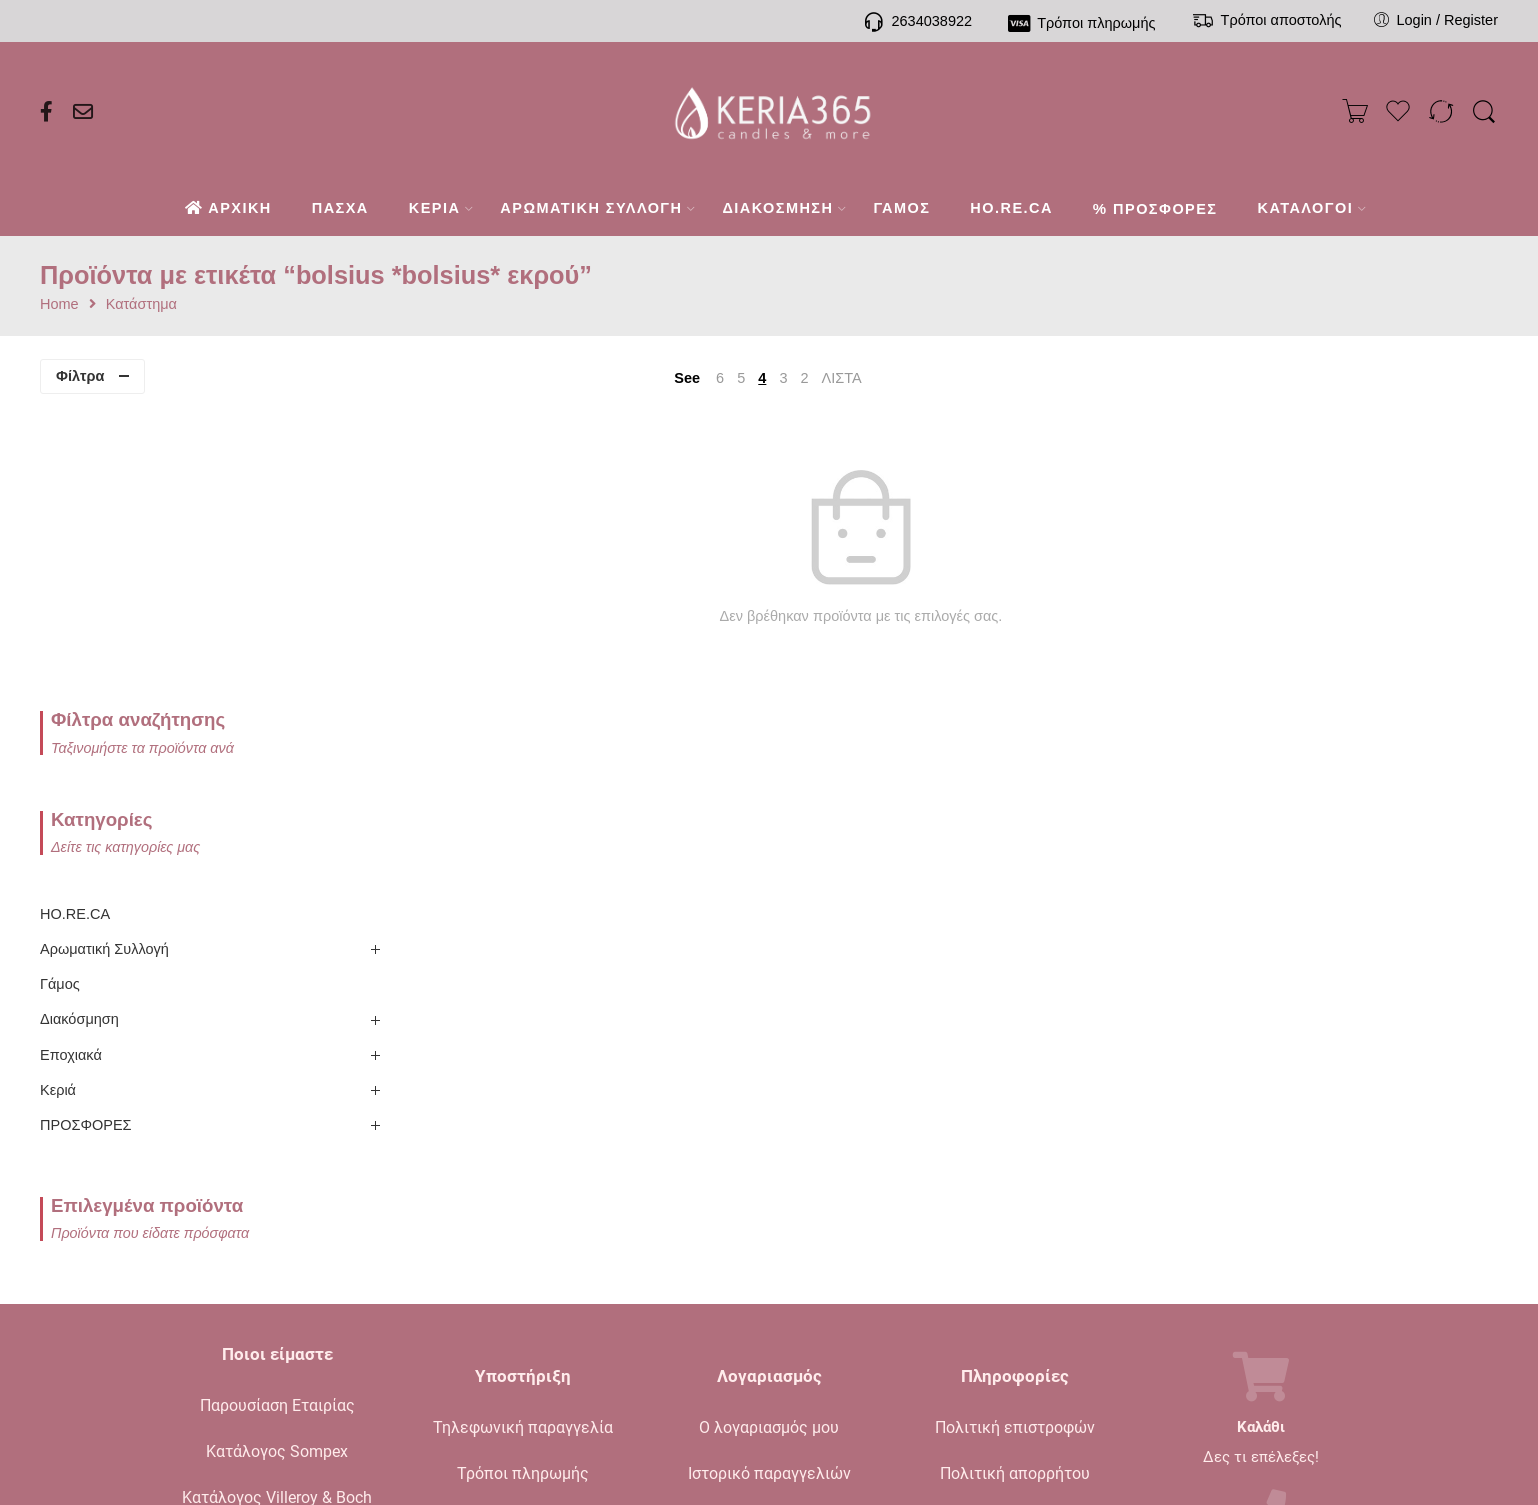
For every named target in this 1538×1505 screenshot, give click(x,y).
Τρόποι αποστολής (523, 1236)
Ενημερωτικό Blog (277, 1260)
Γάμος (60, 701)
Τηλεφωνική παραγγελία (523, 1144)
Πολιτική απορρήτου (1015, 1190)
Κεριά (58, 807)
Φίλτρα (80, 376)
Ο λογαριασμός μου (769, 1144)
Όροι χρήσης (1015, 1282)
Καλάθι (1261, 1144)
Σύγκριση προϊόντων (769, 1282)
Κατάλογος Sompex (277, 1168)
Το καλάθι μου (769, 1236)
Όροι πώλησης (1015, 1236)
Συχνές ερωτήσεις (523, 1282)
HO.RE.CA (75, 631)
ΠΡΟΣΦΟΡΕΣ (86, 842)
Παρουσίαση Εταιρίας (277, 1122)
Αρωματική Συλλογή (104, 666)
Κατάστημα (141, 304)
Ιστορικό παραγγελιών (769, 1190)
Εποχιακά (71, 771)
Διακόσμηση (79, 736)
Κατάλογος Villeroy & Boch (277, 1214)
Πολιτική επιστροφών (1015, 1144)
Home (59, 304)
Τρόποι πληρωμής (523, 1190)
